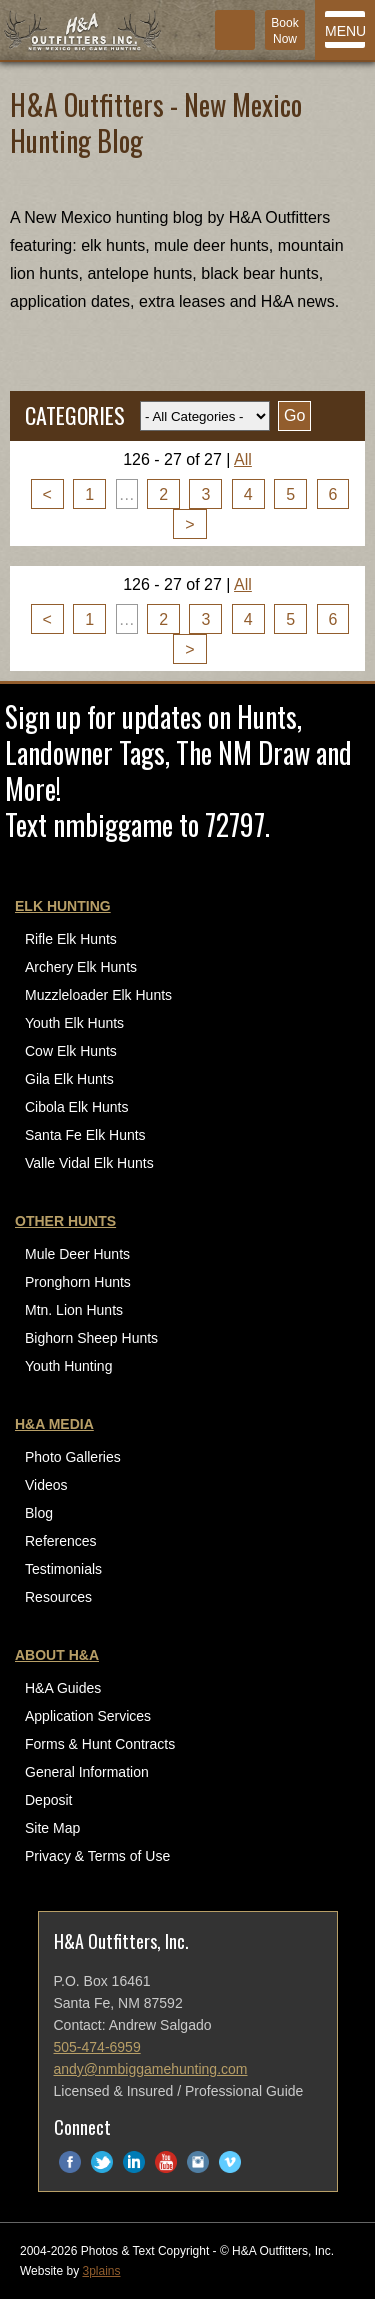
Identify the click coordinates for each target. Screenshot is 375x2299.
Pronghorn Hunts (78, 1282)
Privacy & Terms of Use (97, 1856)
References (61, 1541)
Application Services (88, 1716)
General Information (87, 1772)
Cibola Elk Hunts (77, 1107)
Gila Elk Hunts (69, 1079)
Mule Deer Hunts (77, 1254)
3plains (101, 2271)
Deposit (48, 1800)
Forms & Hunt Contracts (100, 1744)
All (243, 459)
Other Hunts (65, 1221)
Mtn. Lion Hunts (74, 1310)
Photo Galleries (73, 1457)
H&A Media (54, 1424)
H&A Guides (63, 1688)
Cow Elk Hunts (71, 1051)
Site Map (52, 1828)
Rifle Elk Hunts (71, 939)
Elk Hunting (63, 906)
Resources (58, 1597)
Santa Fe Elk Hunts (85, 1135)
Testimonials (63, 1569)
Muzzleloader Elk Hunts (98, 995)
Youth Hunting (68, 1366)
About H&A (57, 1655)
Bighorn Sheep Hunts (91, 1338)
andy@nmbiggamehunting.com (151, 2069)
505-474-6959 (97, 2047)
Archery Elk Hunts (81, 967)
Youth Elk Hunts (74, 1023)
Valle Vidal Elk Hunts (89, 1163)
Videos (46, 1485)
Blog (39, 1513)
